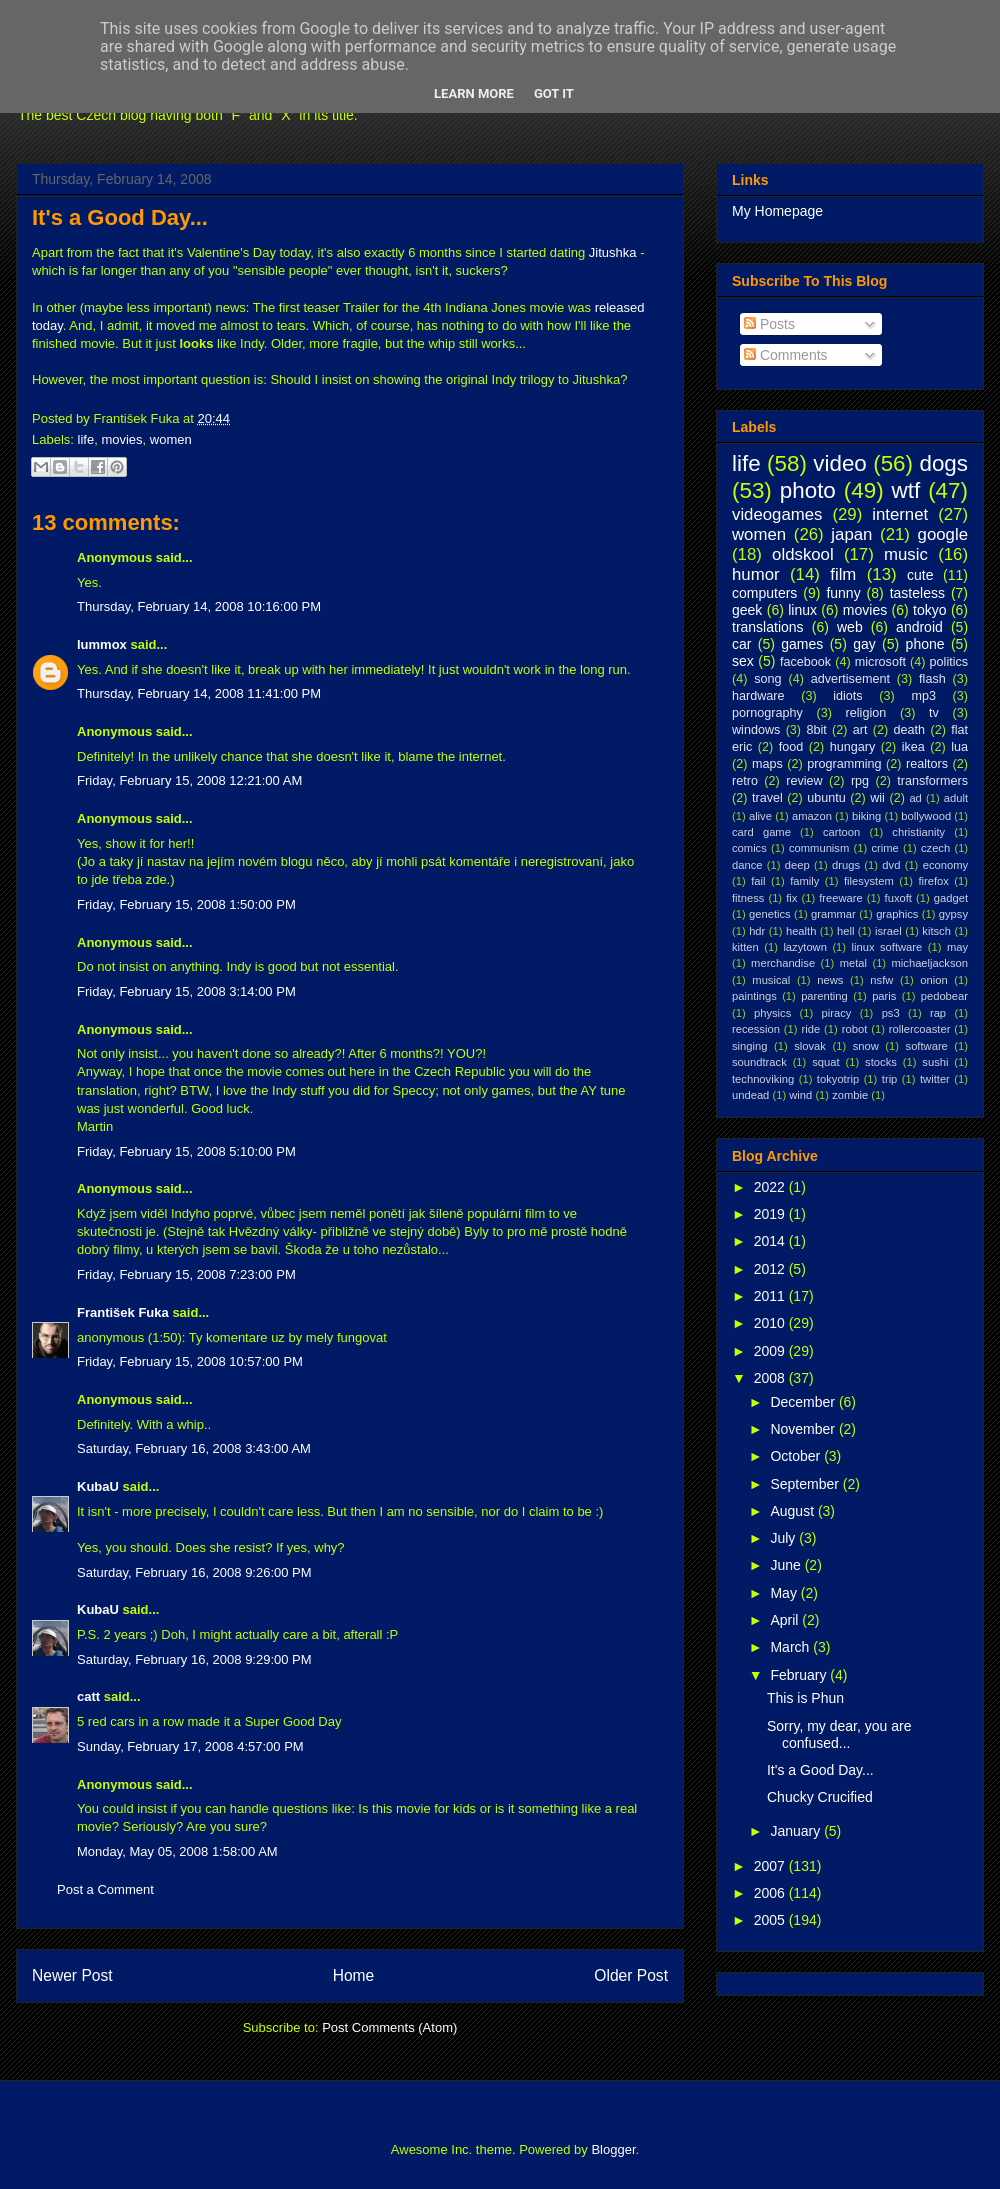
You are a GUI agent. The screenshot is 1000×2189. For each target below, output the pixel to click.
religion (866, 713)
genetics (770, 914)
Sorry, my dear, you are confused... (839, 1734)
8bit (816, 730)
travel (767, 798)
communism (819, 848)
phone (925, 644)
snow (866, 1046)
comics (749, 848)
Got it (554, 93)
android (919, 627)
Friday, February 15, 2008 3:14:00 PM (186, 991)
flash (932, 679)
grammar (833, 914)
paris (884, 996)
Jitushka (613, 252)
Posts (769, 324)
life (86, 439)
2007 (771, 1866)
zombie (850, 1095)
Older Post (631, 1975)
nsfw (881, 980)
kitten (745, 947)
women (171, 439)
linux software (887, 947)
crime (884, 848)
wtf (906, 490)
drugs (846, 865)
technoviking (763, 1079)
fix (791, 898)
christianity (918, 832)
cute (920, 575)
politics (949, 662)
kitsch (936, 931)
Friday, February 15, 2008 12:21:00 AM (189, 780)
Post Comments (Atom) (389, 2027)
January (797, 1831)
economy (945, 865)
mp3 (923, 696)
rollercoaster (920, 1029)
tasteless (917, 593)
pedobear (944, 996)
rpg (860, 781)
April (786, 1620)
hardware (758, 696)
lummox (102, 644)
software (927, 1046)
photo (808, 490)
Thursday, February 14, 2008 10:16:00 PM (199, 606)
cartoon (841, 832)
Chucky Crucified (820, 1797)
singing (749, 1046)
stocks (881, 1062)
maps (767, 764)
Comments (786, 355)
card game (761, 832)
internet (900, 514)
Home (354, 1975)
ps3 (891, 1013)
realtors (927, 764)
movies (121, 439)
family (804, 881)
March (791, 1647)
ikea (913, 747)
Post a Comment (105, 1889)
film (843, 574)
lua (959, 747)
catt (88, 1696)
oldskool (803, 554)
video (840, 463)
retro (745, 781)
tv (934, 713)
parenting (824, 996)
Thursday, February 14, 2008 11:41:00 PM (199, 693)
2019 (771, 1214)
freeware (841, 898)
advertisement (850, 679)
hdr (757, 931)
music (906, 554)
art (860, 730)
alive (760, 816)
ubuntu (826, 798)
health (801, 931)
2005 (771, 1920)
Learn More (474, 93)
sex (743, 661)
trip (890, 1079)
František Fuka (123, 1312)
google (943, 534)
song (767, 679)
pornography (767, 713)
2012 (771, 1269)
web (850, 627)
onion (933, 980)
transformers (932, 781)
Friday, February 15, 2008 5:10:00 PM (186, 1151)
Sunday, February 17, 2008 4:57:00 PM (190, 1746)
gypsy (953, 914)
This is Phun (805, 1698)
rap (938, 1013)
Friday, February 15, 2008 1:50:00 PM (186, 904)
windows (756, 730)
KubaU (98, 1486)
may (957, 947)
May (785, 1593)
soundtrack (759, 1062)
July (784, 1538)
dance (747, 865)
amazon (812, 816)
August (793, 1511)
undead (750, 1095)
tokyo (929, 610)
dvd (891, 865)
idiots (847, 696)
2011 (771, 1296)
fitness (748, 898)
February (800, 1675)
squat (825, 1062)
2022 (771, 1187)
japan (851, 534)
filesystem (869, 881)
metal (853, 963)
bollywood (926, 816)
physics (772, 1013)
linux (802, 610)
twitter (935, 1079)
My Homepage (777, 211)
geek (747, 610)
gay (864, 644)
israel (888, 931)
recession (756, 1029)
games (802, 644)
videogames (777, 514)
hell (845, 931)
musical (771, 980)
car (741, 644)
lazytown (805, 947)
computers (764, 593)
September (806, 1484)
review (804, 781)
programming (844, 764)
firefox (933, 881)
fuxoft (898, 898)
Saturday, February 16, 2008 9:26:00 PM (194, 1572)
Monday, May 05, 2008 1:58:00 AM (177, 1851)
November (804, 1429)
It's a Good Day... (120, 217)
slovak (810, 1046)
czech (935, 848)
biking (866, 816)
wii (877, 798)
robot (855, 1029)
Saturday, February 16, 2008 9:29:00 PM (194, 1659)
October (797, 1456)
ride (810, 1029)
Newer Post (72, 1975)
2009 (771, 1351)
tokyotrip (838, 1079)
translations (768, 627)
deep (797, 865)
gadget (951, 898)
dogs (943, 463)
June (787, 1565)
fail (758, 881)
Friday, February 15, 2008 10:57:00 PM (190, 1361)
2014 (771, 1241)
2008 (771, 1378)
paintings (754, 996)
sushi (935, 1062)
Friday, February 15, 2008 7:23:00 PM (186, 1274)
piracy (837, 1013)
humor (756, 574)
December (804, 1402)
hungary (853, 747)
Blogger (613, 2149)
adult (956, 798)
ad (915, 798)
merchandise (783, 963)
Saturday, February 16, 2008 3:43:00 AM (194, 1448)
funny (843, 593)
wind (800, 1095)
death (910, 730)
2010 (771, 1323)
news (830, 980)
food (791, 747)
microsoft (880, 662)
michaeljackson (930, 963)
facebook (805, 662)
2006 (771, 1893)
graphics (897, 914)
